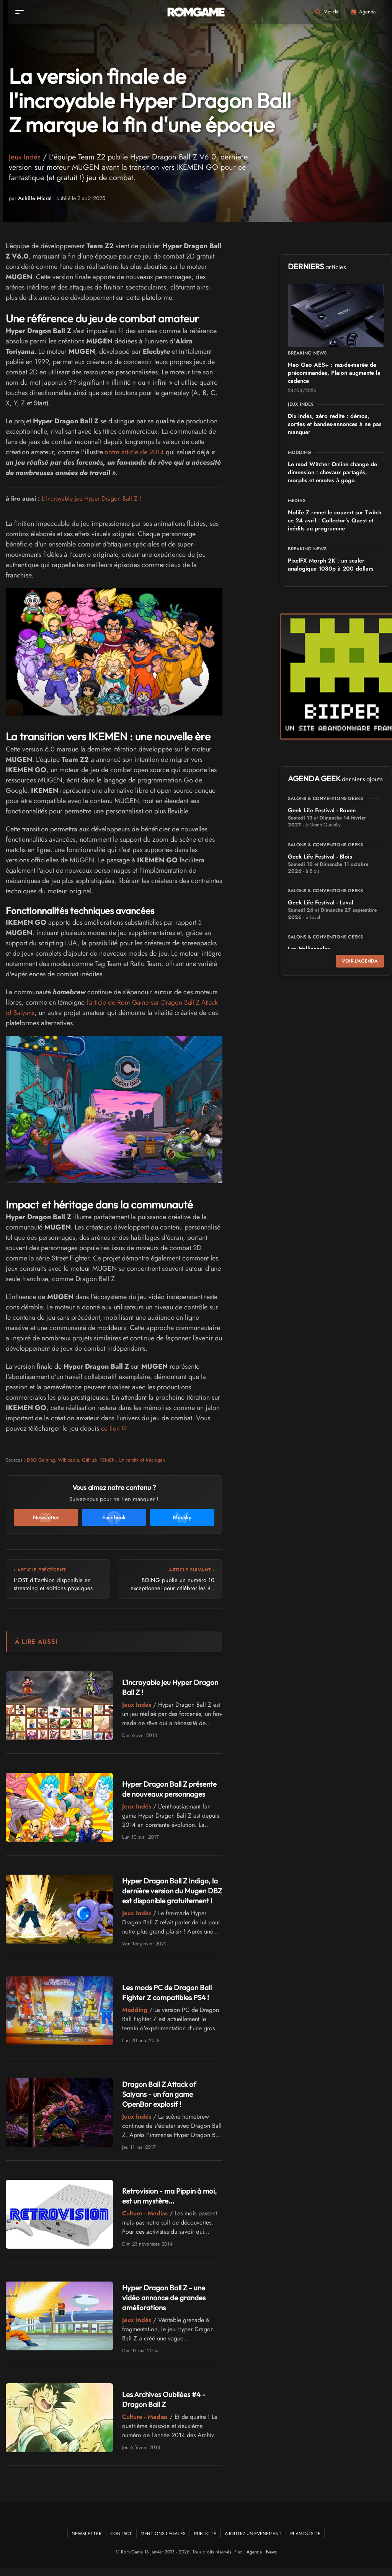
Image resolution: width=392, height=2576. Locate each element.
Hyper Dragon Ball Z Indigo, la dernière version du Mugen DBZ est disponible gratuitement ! (170, 1894)
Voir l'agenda (360, 961)
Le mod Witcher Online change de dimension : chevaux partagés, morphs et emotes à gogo (332, 472)
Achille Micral (35, 198)
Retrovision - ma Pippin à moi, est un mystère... (172, 2203)
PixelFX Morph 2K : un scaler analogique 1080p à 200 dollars (331, 564)
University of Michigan (142, 1460)
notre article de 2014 (135, 452)
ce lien (110, 1428)
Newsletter (87, 2541)
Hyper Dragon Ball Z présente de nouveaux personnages (159, 1789)
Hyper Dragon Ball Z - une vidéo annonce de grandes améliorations (167, 2305)
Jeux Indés (25, 157)
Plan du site (305, 2541)
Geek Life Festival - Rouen (322, 810)
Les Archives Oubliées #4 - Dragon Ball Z (166, 2407)
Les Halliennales (309, 949)
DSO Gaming (41, 1460)
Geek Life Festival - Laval (320, 902)
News (271, 2559)
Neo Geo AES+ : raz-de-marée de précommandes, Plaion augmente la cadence (334, 373)
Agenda (254, 2559)
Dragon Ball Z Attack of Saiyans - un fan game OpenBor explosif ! (161, 2102)
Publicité (205, 2541)
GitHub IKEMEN (99, 1460)
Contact (121, 2541)
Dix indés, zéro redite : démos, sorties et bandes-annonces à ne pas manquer (335, 424)
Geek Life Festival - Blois (320, 856)
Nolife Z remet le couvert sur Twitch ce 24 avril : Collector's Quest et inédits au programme (334, 520)
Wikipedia (68, 1460)
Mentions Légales (163, 2541)
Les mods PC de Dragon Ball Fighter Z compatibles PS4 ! (169, 2000)
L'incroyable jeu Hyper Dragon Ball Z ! (91, 498)
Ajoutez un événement (253, 2541)
